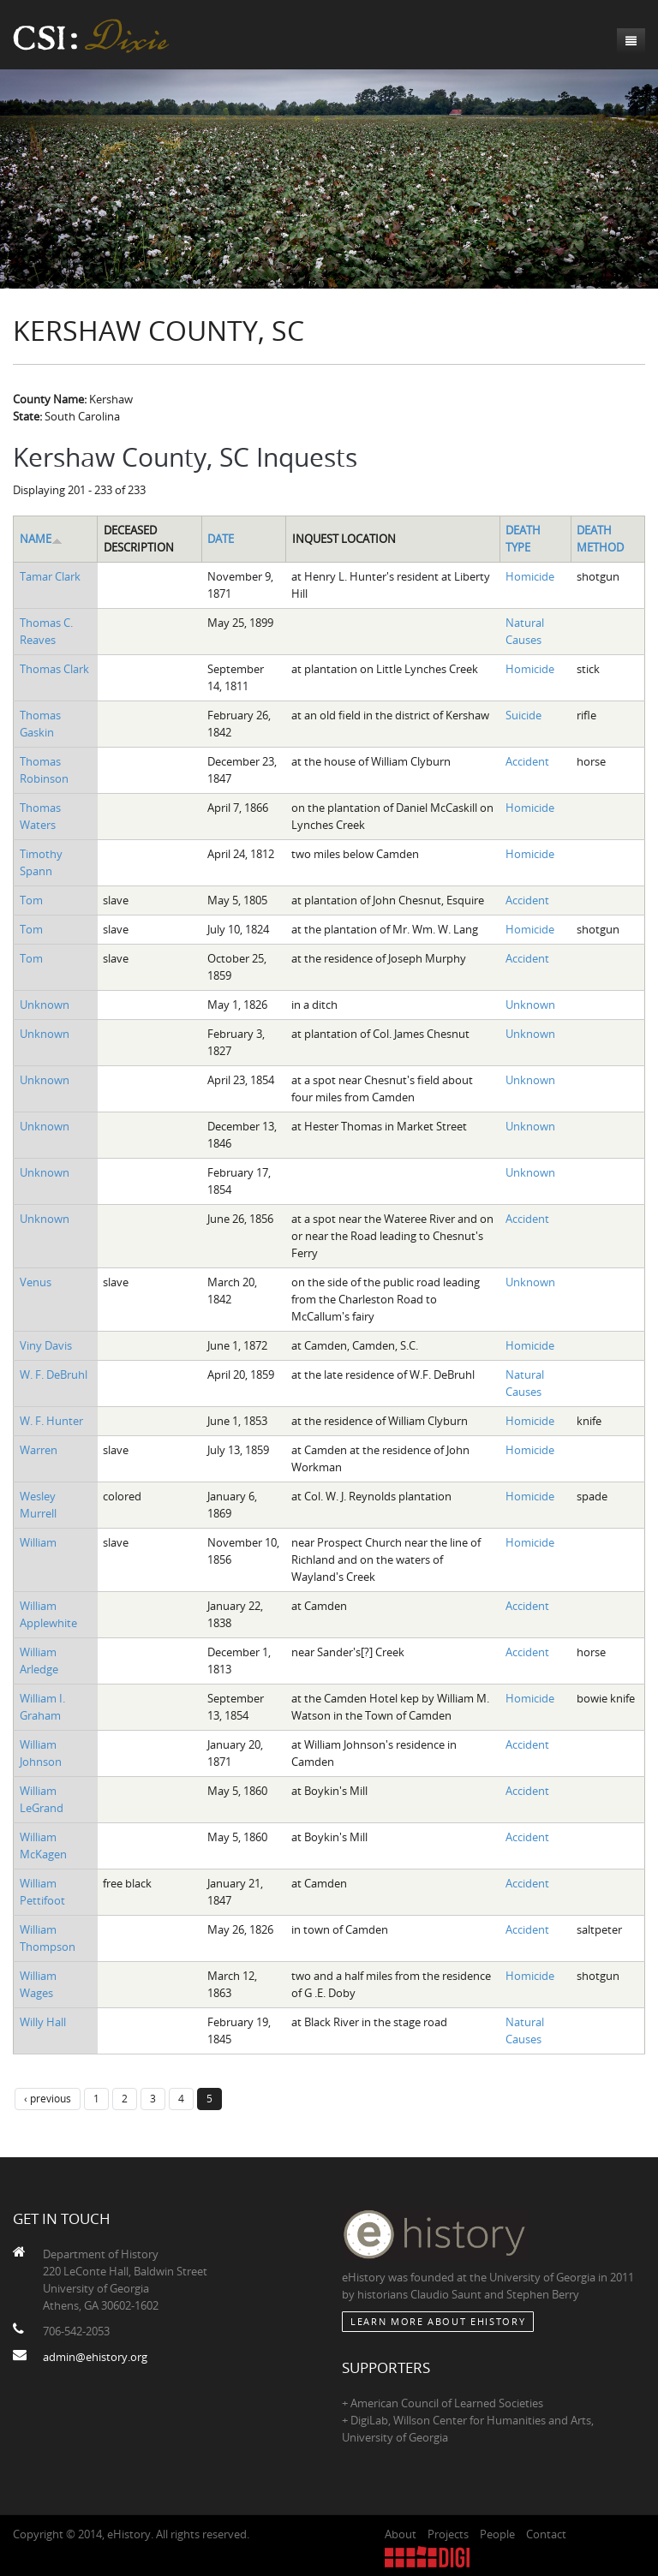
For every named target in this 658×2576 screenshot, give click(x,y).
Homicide (529, 576)
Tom (31, 900)
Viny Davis (46, 1345)
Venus (35, 1282)
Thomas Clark (54, 669)
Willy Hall (43, 2022)
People (497, 2534)
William (38, 1542)
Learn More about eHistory (437, 2321)
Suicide (523, 715)
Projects (448, 2534)
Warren (38, 1450)
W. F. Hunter (51, 1420)
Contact (546, 2534)
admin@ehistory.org (95, 2356)
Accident (527, 761)
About (400, 2534)
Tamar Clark (50, 576)
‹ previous (47, 2098)
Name (41, 538)
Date (220, 538)
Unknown (44, 1004)
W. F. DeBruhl (53, 1374)
